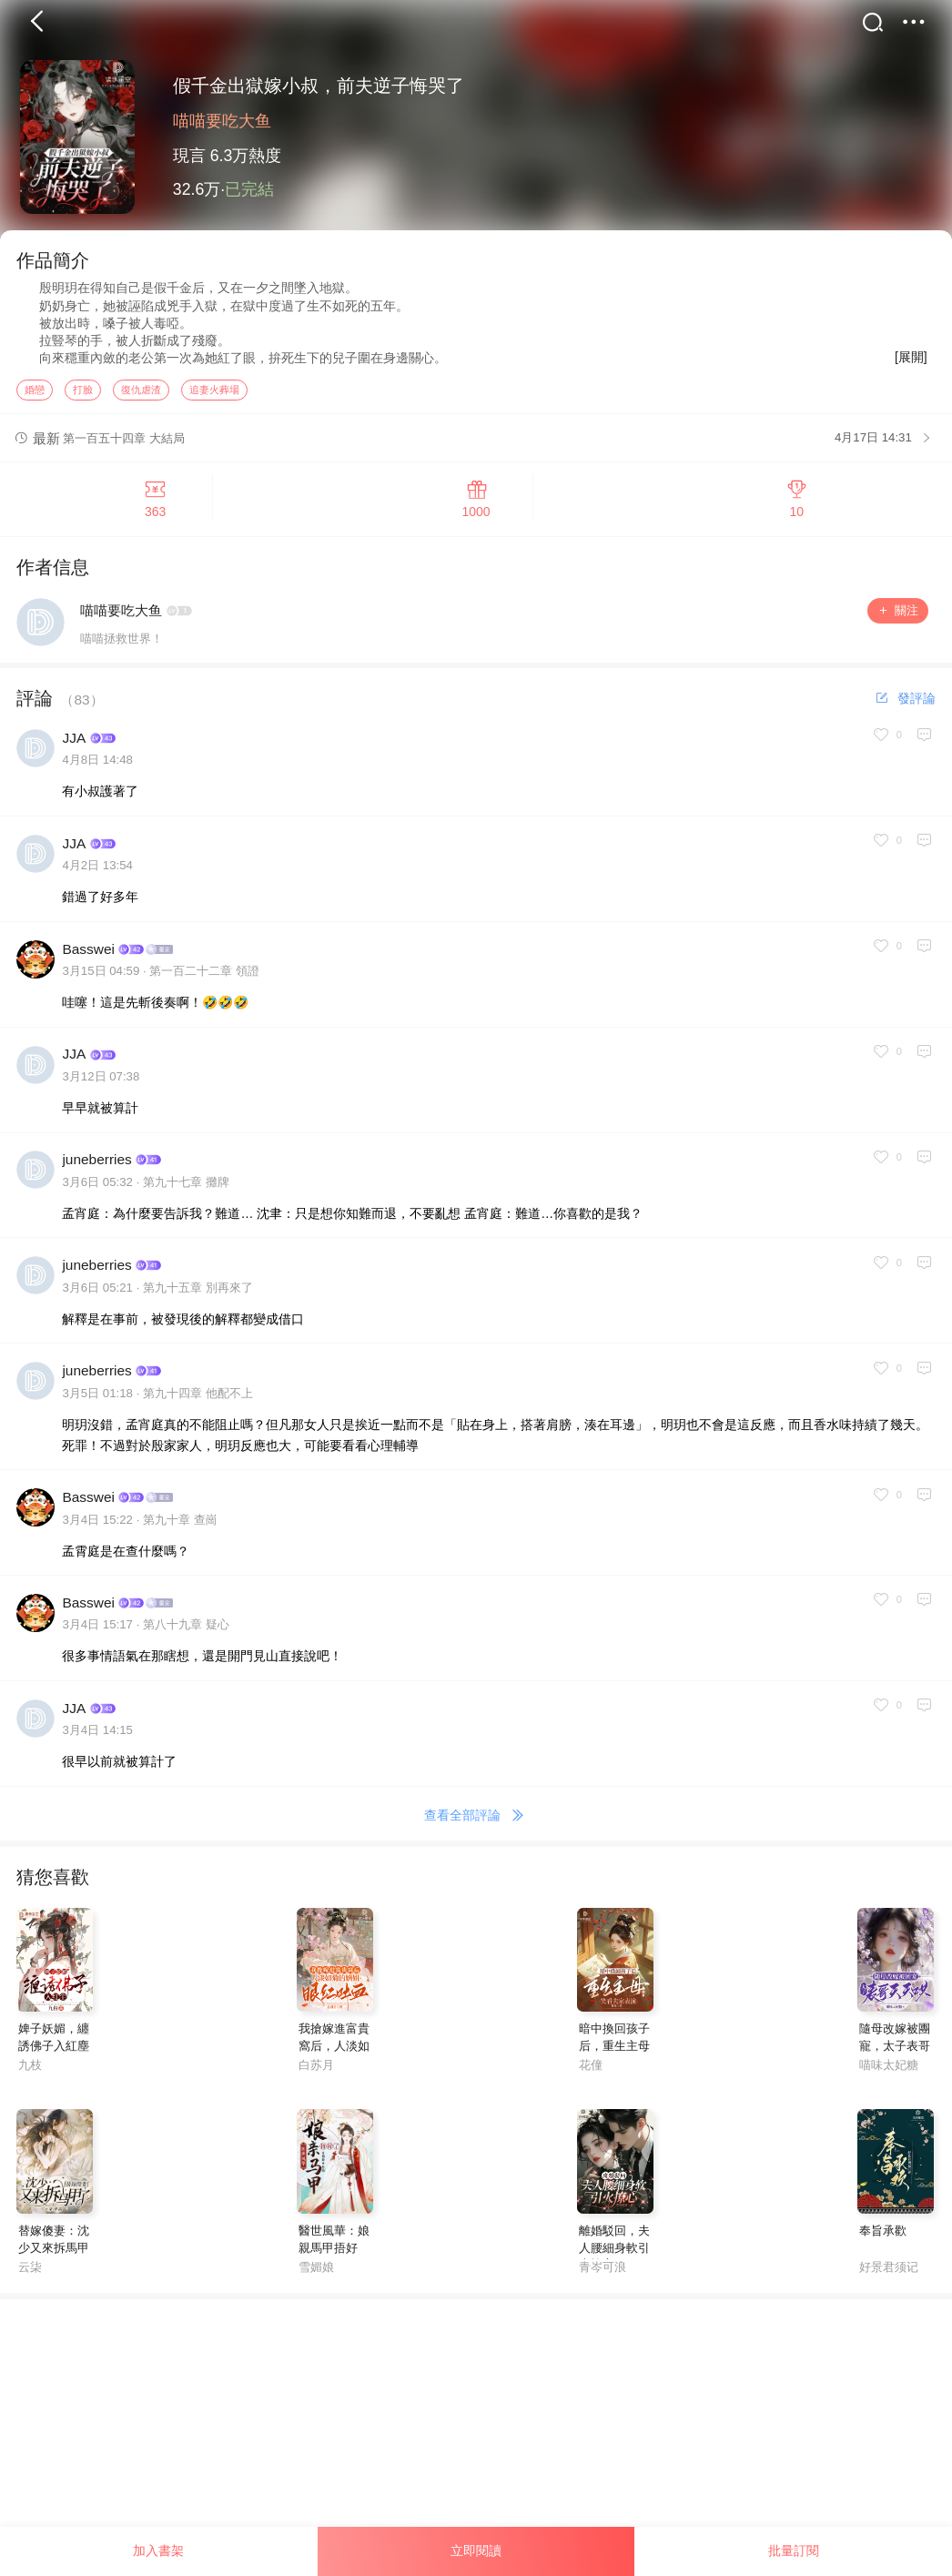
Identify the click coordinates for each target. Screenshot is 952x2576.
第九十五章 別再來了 (198, 1303)
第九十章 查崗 (180, 1535)
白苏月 (316, 2080)
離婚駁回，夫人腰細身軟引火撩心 (614, 2263)
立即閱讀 (476, 2550)
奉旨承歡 (882, 2246)
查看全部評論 (476, 1831)
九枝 (30, 2080)
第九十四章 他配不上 (198, 1408)
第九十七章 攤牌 (186, 1197)
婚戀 (35, 405)
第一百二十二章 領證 (204, 987)
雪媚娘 (316, 2282)
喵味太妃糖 (888, 2080)
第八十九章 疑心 (186, 1641)
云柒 (30, 2282)
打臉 (83, 405)
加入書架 (158, 2550)
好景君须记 (888, 2282)
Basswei (88, 964)
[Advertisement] (476, 2443)
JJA (74, 754)
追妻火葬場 (214, 405)
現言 (189, 156)
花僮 (591, 2080)
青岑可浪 (602, 2282)
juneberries (96, 1175)
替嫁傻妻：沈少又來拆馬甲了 (53, 2263)
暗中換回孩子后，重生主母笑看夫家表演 (614, 2062)
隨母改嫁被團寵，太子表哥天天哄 (894, 2062)
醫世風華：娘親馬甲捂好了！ (334, 2263)
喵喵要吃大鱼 (222, 121)
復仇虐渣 (141, 405)
